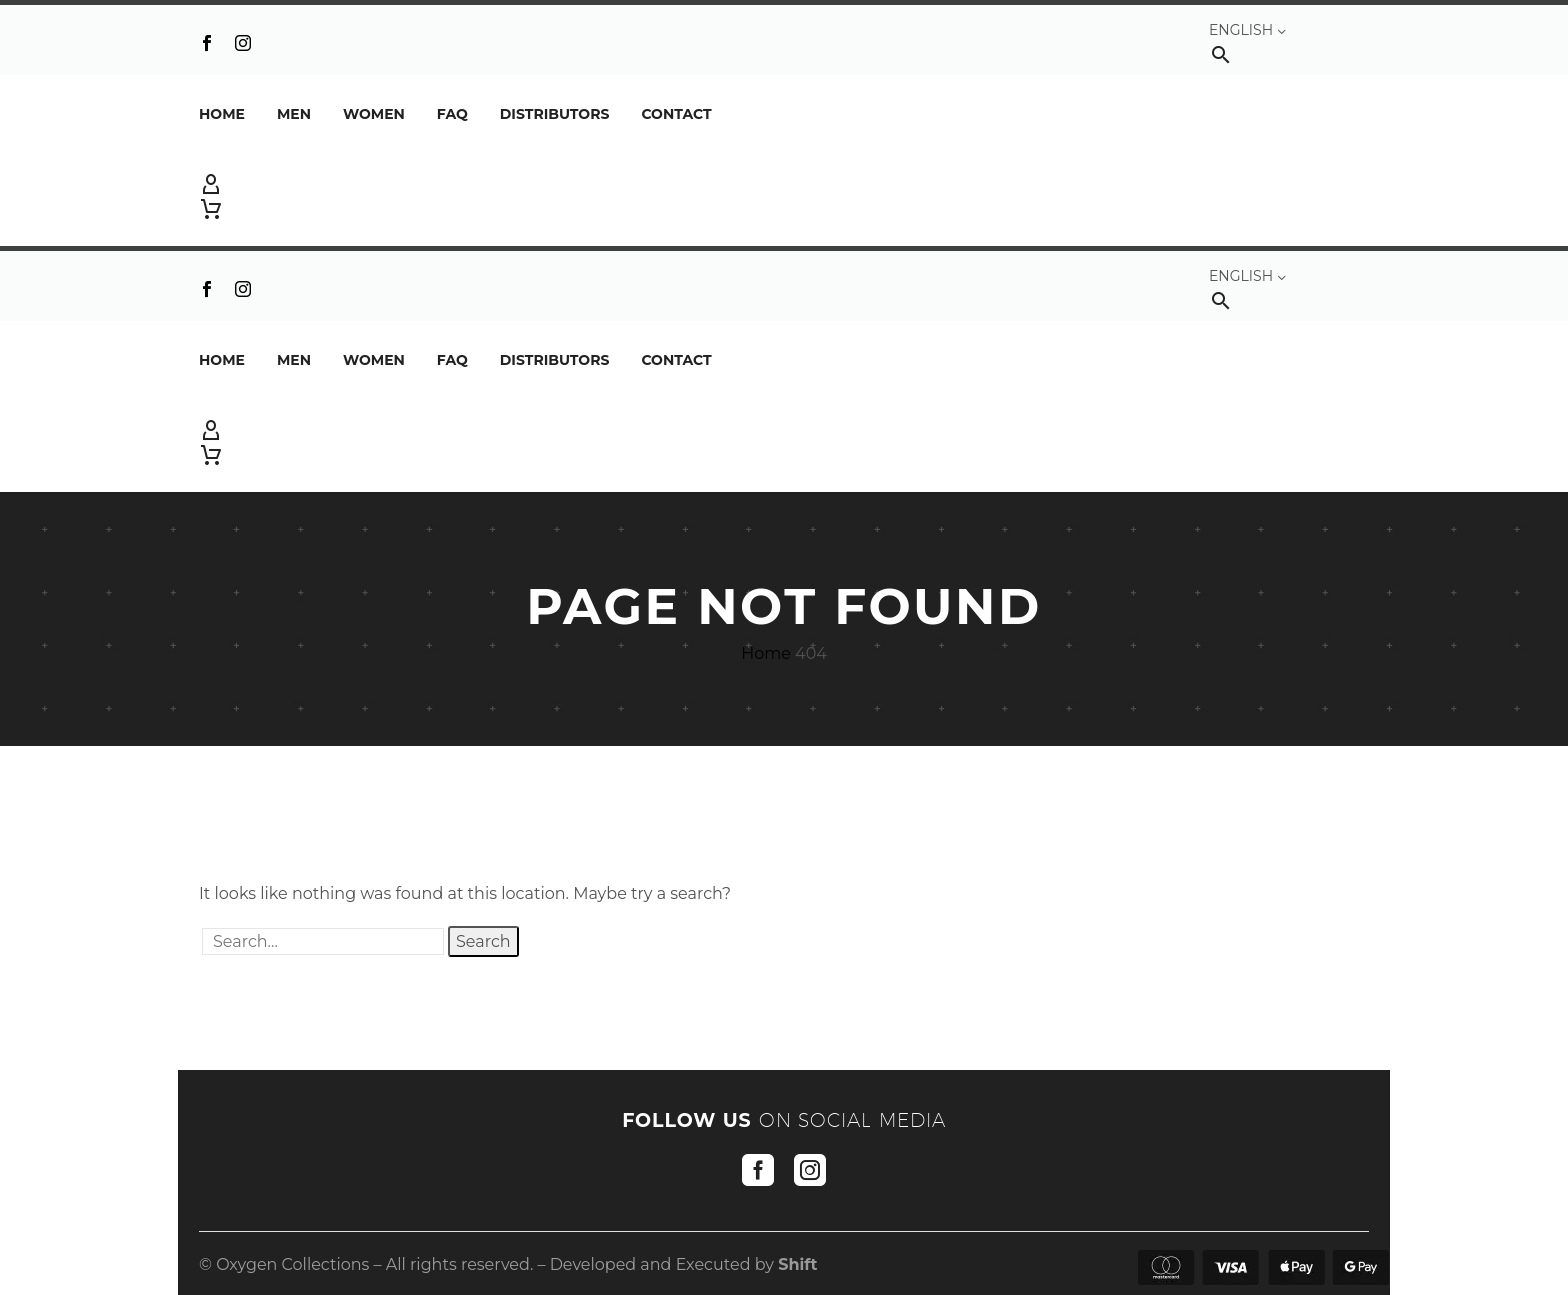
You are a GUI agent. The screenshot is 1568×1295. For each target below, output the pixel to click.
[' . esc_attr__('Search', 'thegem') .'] (323, 941)
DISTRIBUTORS (555, 114)
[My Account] (784, 185)
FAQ (452, 114)
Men (294, 114)
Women (374, 114)
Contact (676, 114)
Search (483, 941)
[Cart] (211, 209)
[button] (1221, 54)
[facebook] (758, 1170)
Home (222, 114)
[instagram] (810, 1170)
